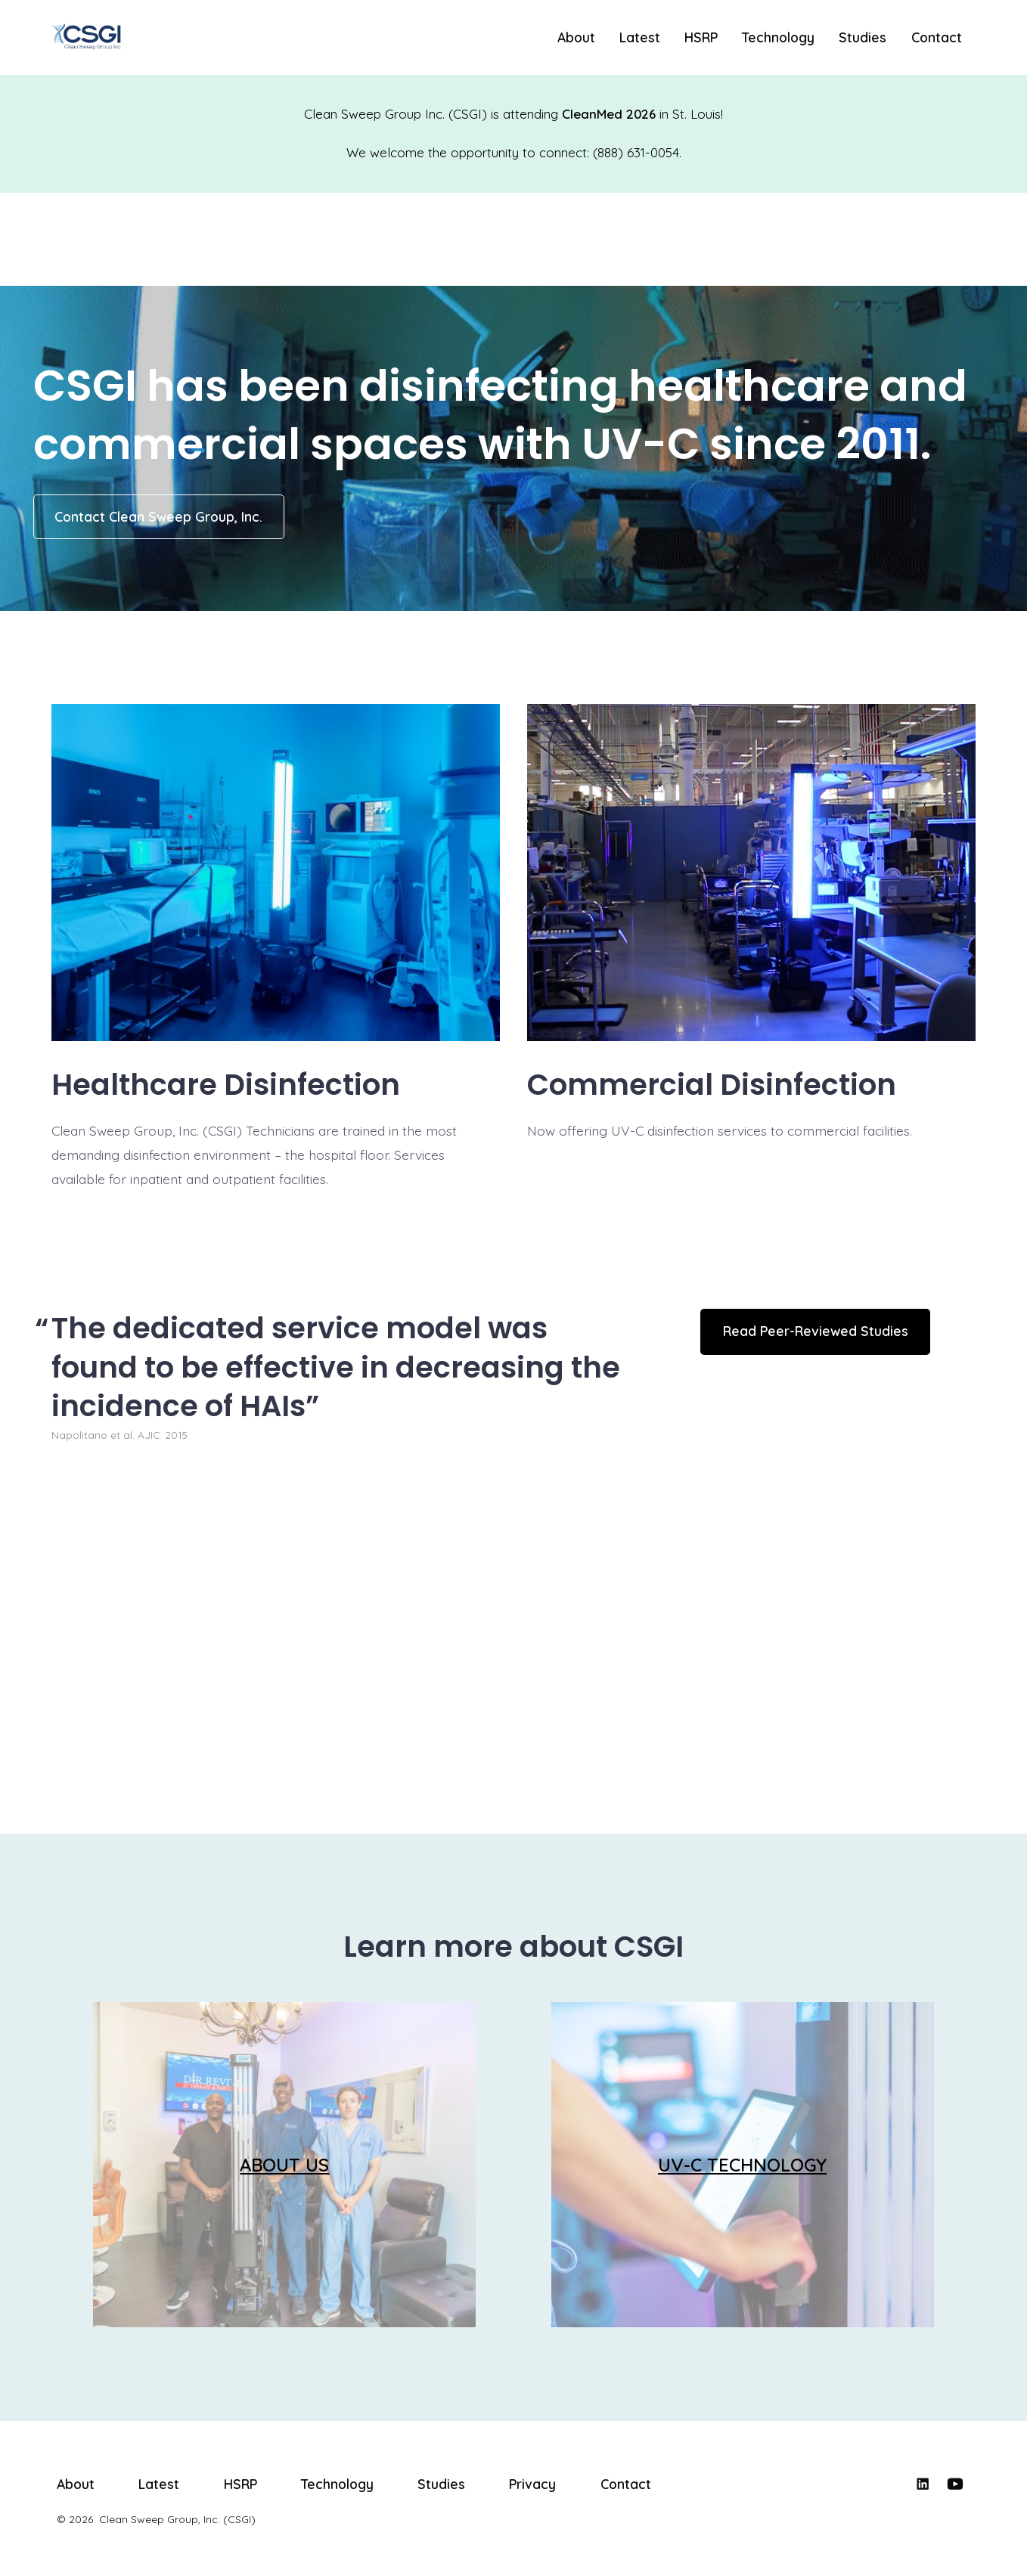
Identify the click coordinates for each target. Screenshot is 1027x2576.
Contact (936, 37)
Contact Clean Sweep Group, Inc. (158, 516)
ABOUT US (284, 2164)
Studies (862, 37)
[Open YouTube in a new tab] (955, 2483)
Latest (639, 37)
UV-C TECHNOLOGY (742, 2164)
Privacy (532, 2483)
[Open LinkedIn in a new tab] (922, 2483)
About (576, 37)
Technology (778, 37)
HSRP (701, 37)
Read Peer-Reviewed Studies (815, 1330)
